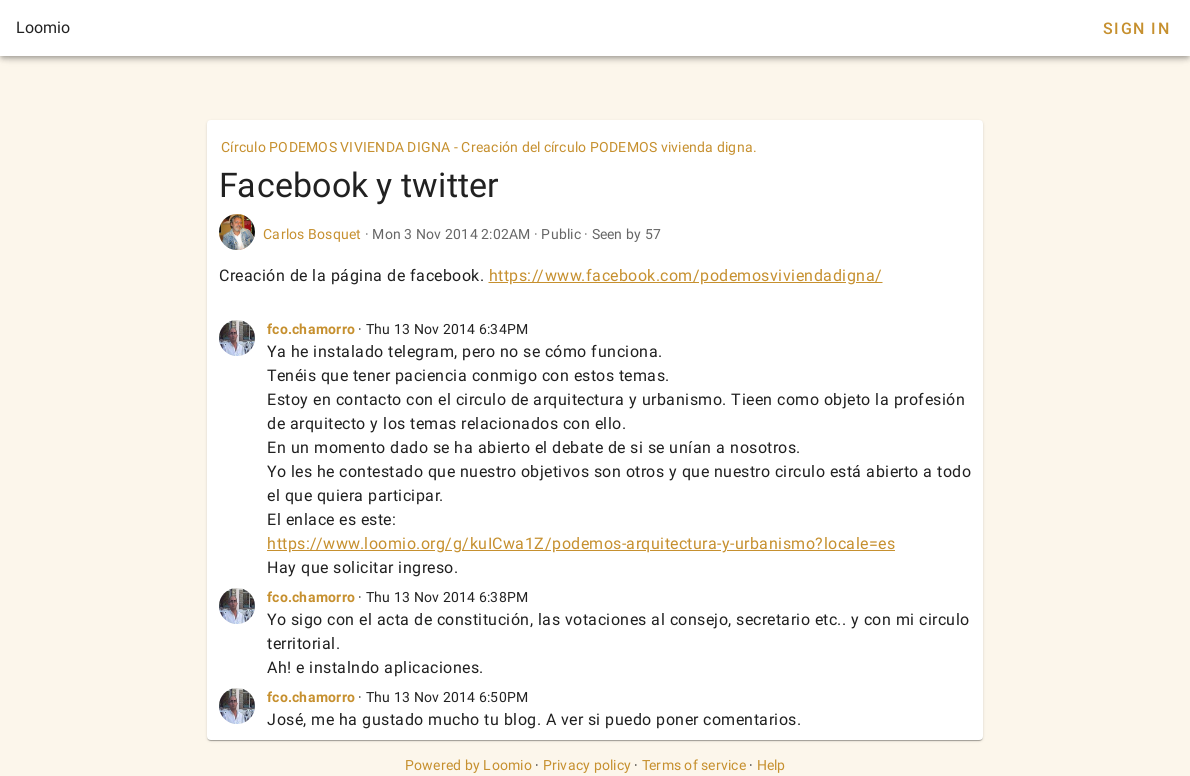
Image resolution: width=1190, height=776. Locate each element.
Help (771, 765)
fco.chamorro (311, 329)
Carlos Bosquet (312, 234)
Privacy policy (587, 765)
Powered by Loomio (468, 765)
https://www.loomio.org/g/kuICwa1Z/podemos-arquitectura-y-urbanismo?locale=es (581, 543)
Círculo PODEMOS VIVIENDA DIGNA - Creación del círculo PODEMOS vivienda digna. (489, 147)
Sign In (1136, 28)
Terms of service (694, 765)
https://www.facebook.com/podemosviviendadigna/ (686, 275)
